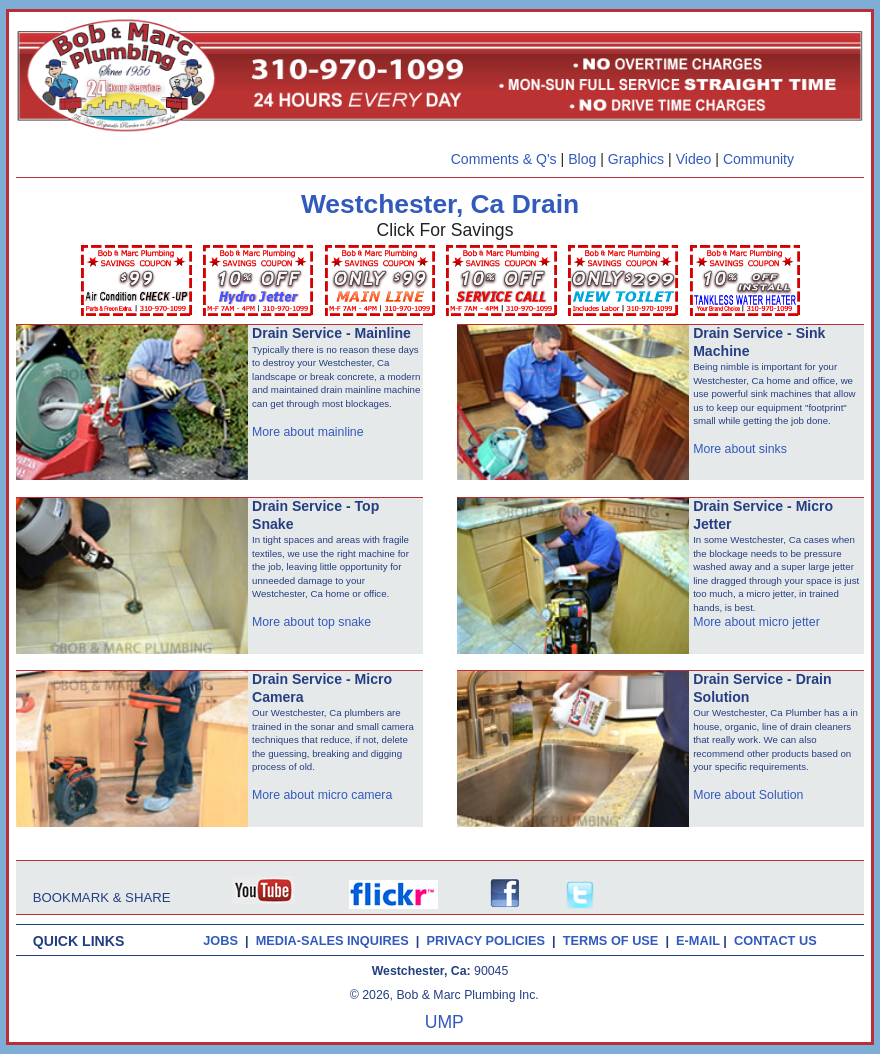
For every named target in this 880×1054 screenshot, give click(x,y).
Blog (582, 159)
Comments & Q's (504, 159)
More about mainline (308, 432)
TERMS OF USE (614, 940)
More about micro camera (322, 795)
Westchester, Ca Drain (440, 204)
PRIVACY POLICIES (489, 940)
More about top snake (311, 622)
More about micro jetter (756, 622)
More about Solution (748, 795)
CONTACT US (779, 940)
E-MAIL (699, 940)
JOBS (220, 940)
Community (758, 159)
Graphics (636, 159)
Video (694, 159)
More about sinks (740, 449)
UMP (444, 1022)
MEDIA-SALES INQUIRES (336, 940)
